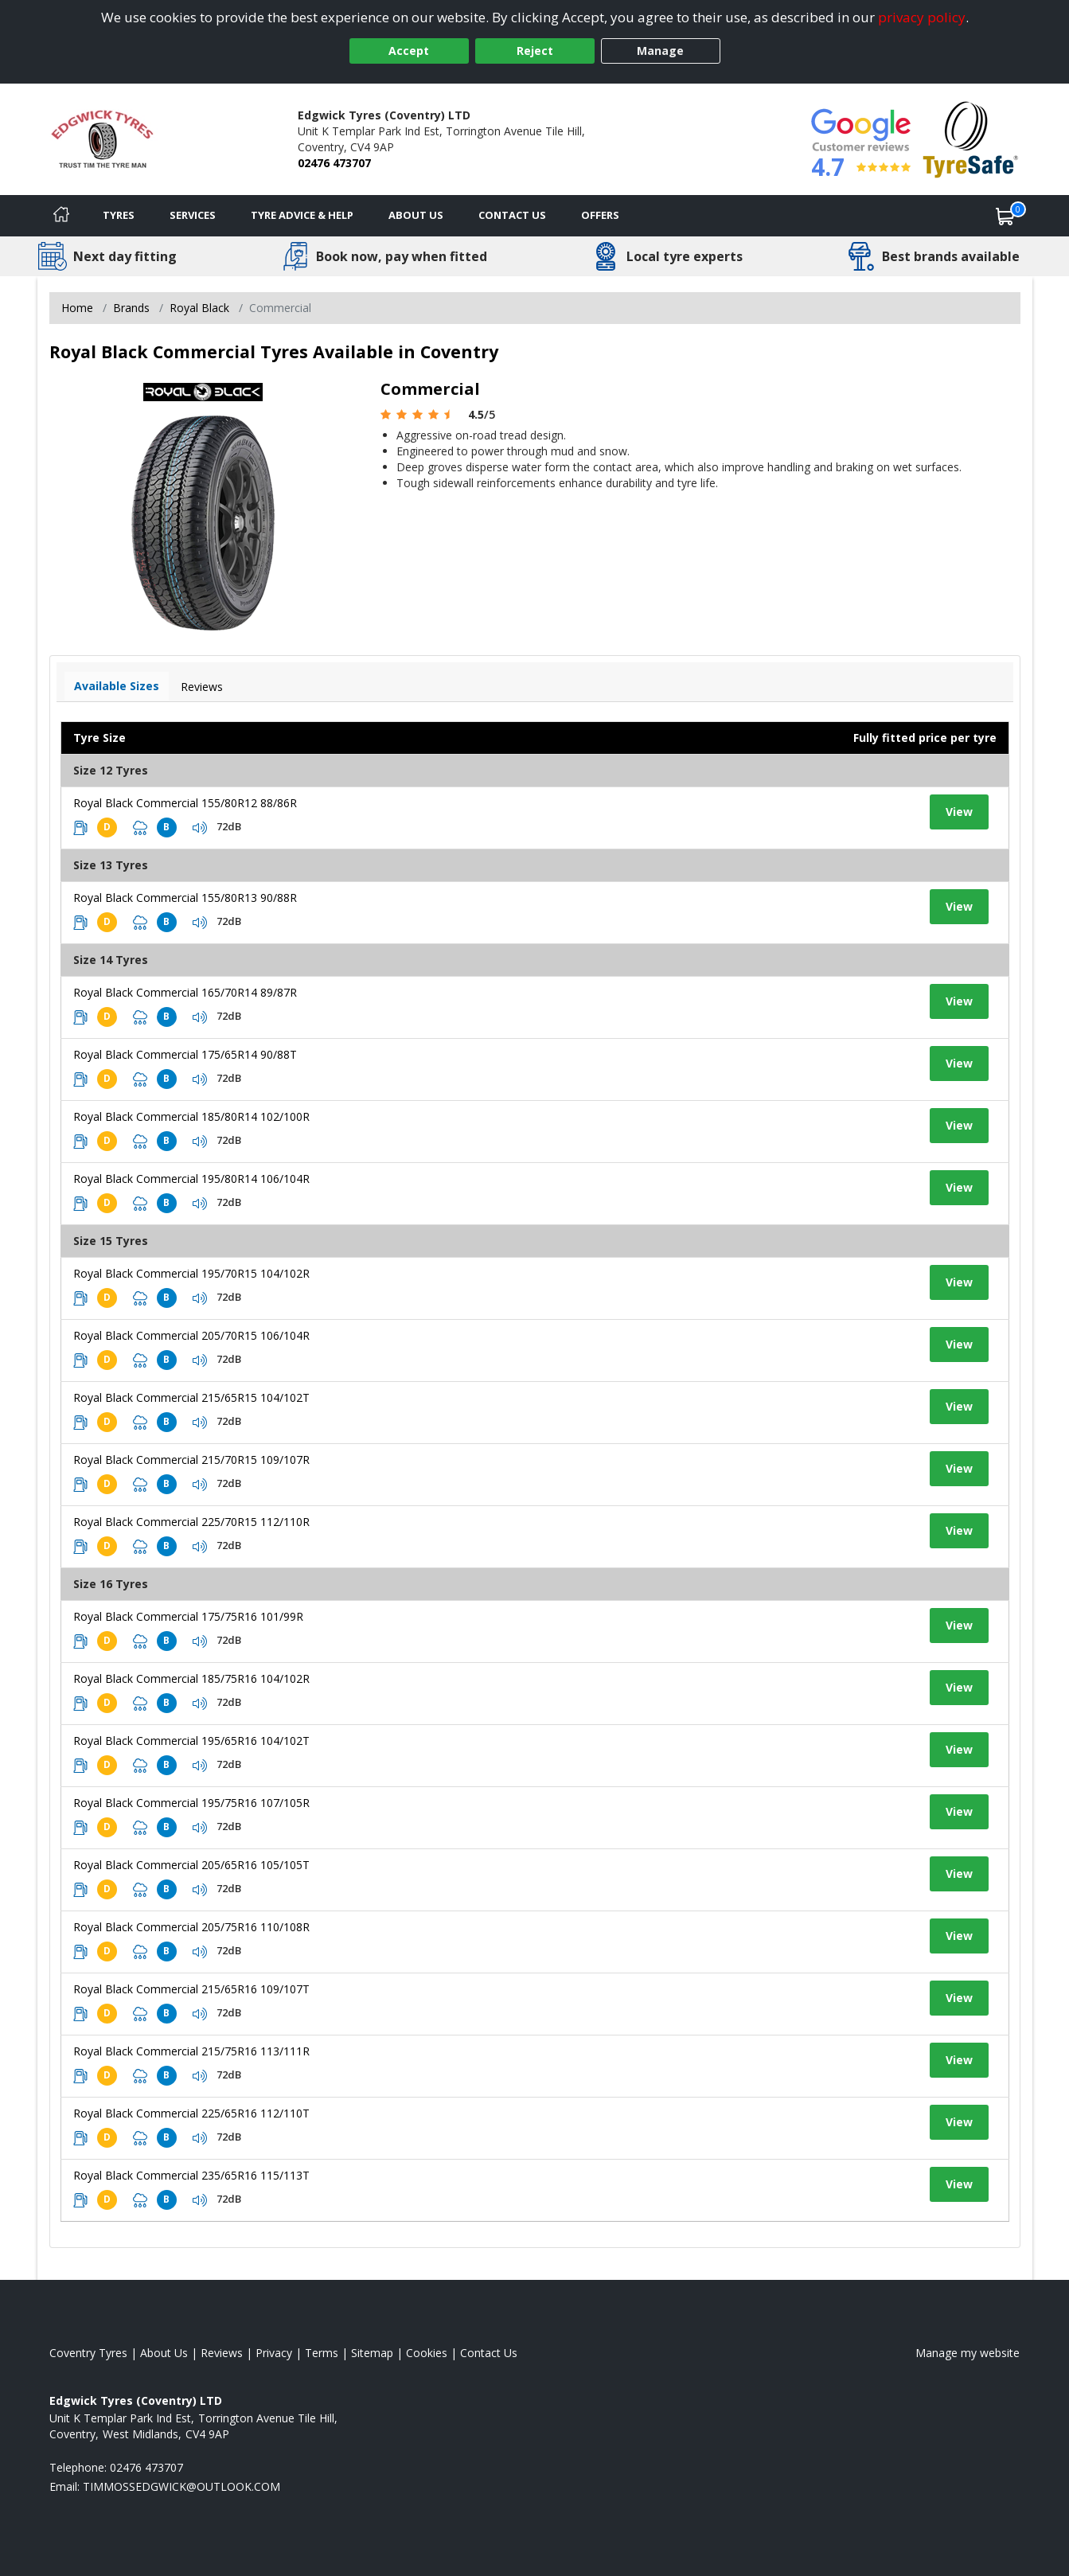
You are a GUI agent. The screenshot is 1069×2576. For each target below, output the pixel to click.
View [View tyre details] (959, 811)
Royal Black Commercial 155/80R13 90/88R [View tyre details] (185, 897)
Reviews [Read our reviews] (222, 2352)
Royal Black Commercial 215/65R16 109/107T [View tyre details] (191, 1988)
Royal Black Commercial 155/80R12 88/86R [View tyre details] (185, 802)
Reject (535, 50)
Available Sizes (116, 685)
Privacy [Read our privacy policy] (274, 2352)
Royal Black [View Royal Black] (199, 307)
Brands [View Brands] (131, 307)
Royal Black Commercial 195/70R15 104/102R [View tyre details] (191, 1273)
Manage (660, 50)
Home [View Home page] (77, 307)
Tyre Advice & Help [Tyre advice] (302, 215)
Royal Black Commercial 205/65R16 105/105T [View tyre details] (191, 1864)
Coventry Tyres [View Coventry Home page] (88, 2352)
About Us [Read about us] (164, 2352)
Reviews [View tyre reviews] (202, 686)
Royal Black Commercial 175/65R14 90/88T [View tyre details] (185, 1054)
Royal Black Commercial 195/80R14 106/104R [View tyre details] (191, 1178)
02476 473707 (334, 162)
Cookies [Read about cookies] (426, 2352)
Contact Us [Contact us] (512, 215)
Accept (408, 50)
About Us (415, 215)
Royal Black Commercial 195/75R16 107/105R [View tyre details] (191, 1802)
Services (193, 215)
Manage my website (967, 2352)
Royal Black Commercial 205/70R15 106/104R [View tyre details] (191, 1335)
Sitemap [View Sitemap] (372, 2352)
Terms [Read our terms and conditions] (321, 2352)
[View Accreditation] (971, 138)
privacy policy (922, 17)
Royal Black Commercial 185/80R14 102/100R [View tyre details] (191, 1116)
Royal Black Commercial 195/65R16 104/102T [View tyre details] (191, 1740)
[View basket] (1005, 215)
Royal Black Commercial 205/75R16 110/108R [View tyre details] (191, 1926)
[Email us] (181, 2486)
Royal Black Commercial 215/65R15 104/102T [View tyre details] (191, 1397)
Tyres (119, 215)
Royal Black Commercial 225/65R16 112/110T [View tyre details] (191, 2113)
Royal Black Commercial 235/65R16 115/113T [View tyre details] (191, 2175)
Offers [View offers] (600, 215)
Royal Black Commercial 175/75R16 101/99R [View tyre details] (188, 1616)
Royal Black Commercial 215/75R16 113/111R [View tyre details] (191, 2051)
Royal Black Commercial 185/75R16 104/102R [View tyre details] (191, 1678)
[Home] (61, 215)
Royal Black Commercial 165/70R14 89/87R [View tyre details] (185, 992)
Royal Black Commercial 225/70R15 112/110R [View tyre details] (191, 1521)
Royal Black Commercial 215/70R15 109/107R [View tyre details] (191, 1459)
